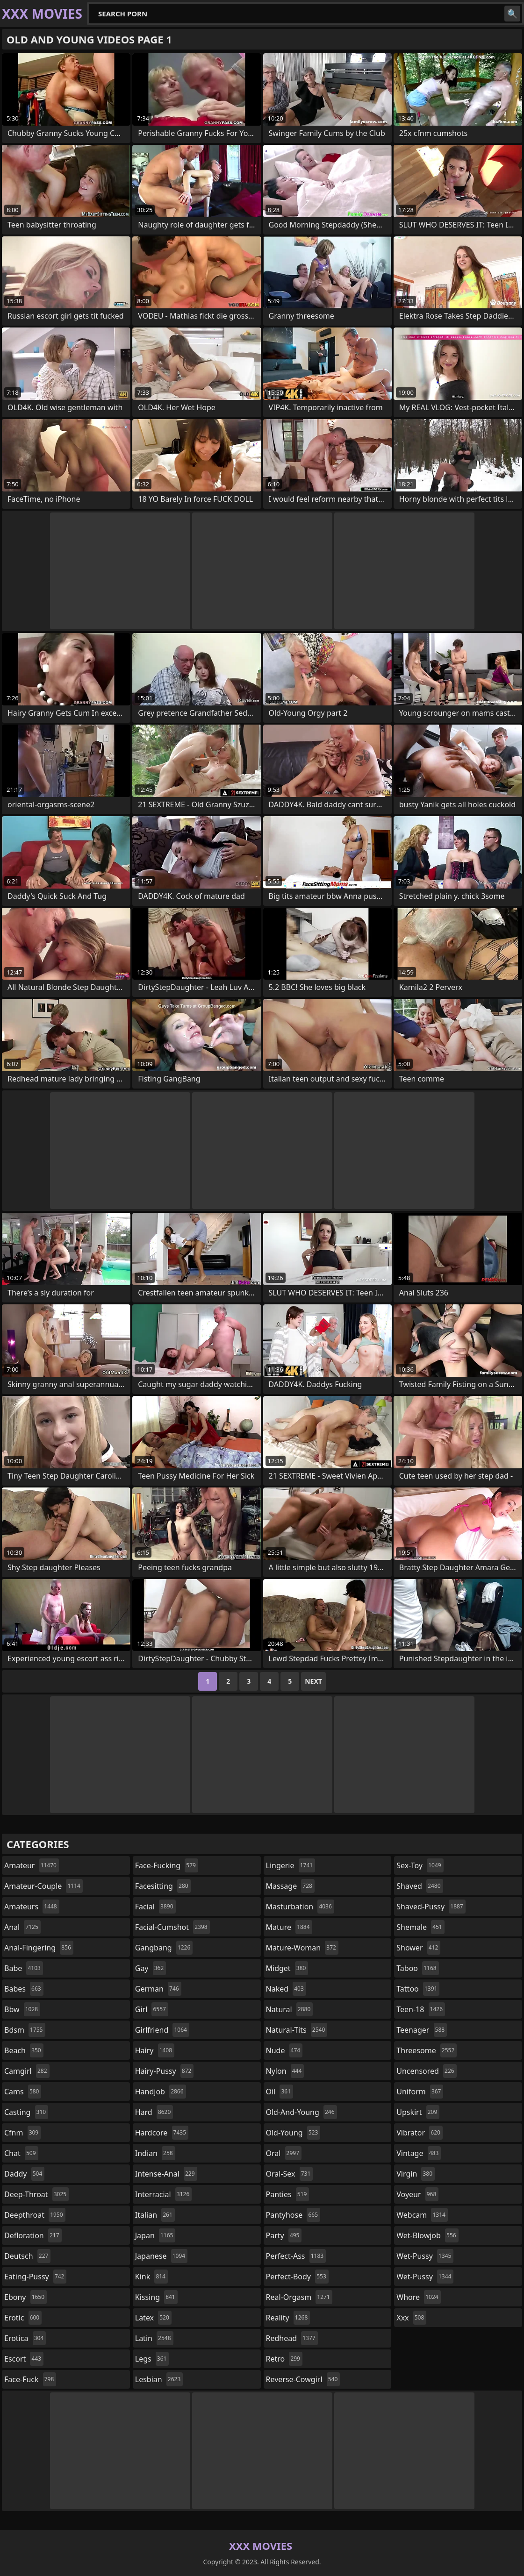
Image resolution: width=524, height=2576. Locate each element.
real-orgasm (299, 2297)
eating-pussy (35, 2277)
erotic (23, 2318)
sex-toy (419, 1865)
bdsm (24, 2030)
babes (23, 1989)
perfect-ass (296, 2256)
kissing (156, 2297)
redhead (292, 2338)
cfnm (22, 2133)
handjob (160, 2092)
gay (150, 1968)
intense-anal (166, 2174)
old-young (293, 2133)
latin (154, 2338)
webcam (422, 2215)
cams (22, 2092)
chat (21, 2153)
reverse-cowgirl (303, 2379)
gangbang (164, 1948)
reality (288, 2318)
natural (289, 2009)
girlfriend (162, 2030)
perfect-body (297, 2277)
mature (289, 1927)
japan (155, 2235)
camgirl (27, 2071)
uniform (419, 2092)
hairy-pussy (164, 2071)
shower (418, 1948)
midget (287, 1968)
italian (155, 2215)
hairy (154, 2050)
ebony (25, 2297)
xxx (411, 2318)
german (158, 1989)
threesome (426, 2050)
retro (284, 2359)
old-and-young (301, 2112)
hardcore (161, 2133)
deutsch (27, 2256)
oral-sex (289, 2174)
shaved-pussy (430, 1907)
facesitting (163, 1886)
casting (26, 2112)
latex (153, 2318)
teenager (421, 2030)
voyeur (417, 2194)
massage (290, 1886)
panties (287, 2194)
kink (151, 2277)
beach (23, 2050)
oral (284, 2153)
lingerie (291, 1865)
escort (23, 2359)
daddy (24, 2174)
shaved (419, 1886)
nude (284, 2050)
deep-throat (36, 2194)
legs (152, 2359)
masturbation (300, 1907)
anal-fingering (38, 1948)
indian (155, 2153)
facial (155, 1907)
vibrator (419, 2133)
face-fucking (166, 1865)
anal (22, 1927)
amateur (31, 1865)
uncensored (426, 2071)
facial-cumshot (172, 1927)
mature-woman (302, 1948)
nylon (285, 2071)
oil (280, 2092)
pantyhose (293, 2215)
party (284, 2235)
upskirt (417, 2112)
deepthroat (34, 2215)
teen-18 (420, 2009)
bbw (22, 2009)
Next (313, 1681)
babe (23, 1968)
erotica (25, 2338)
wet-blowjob (427, 2235)
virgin (415, 2174)
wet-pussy (424, 2256)
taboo (417, 1968)
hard (154, 2112)
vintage (418, 2153)
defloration (33, 2235)
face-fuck (30, 2379)
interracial (163, 2194)
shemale (420, 1927)
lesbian (159, 2379)
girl (151, 2009)
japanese (161, 2256)
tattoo (417, 1989)
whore (418, 2297)
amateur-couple (43, 1886)
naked (286, 1989)
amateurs (31, 1907)
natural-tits (297, 2030)
